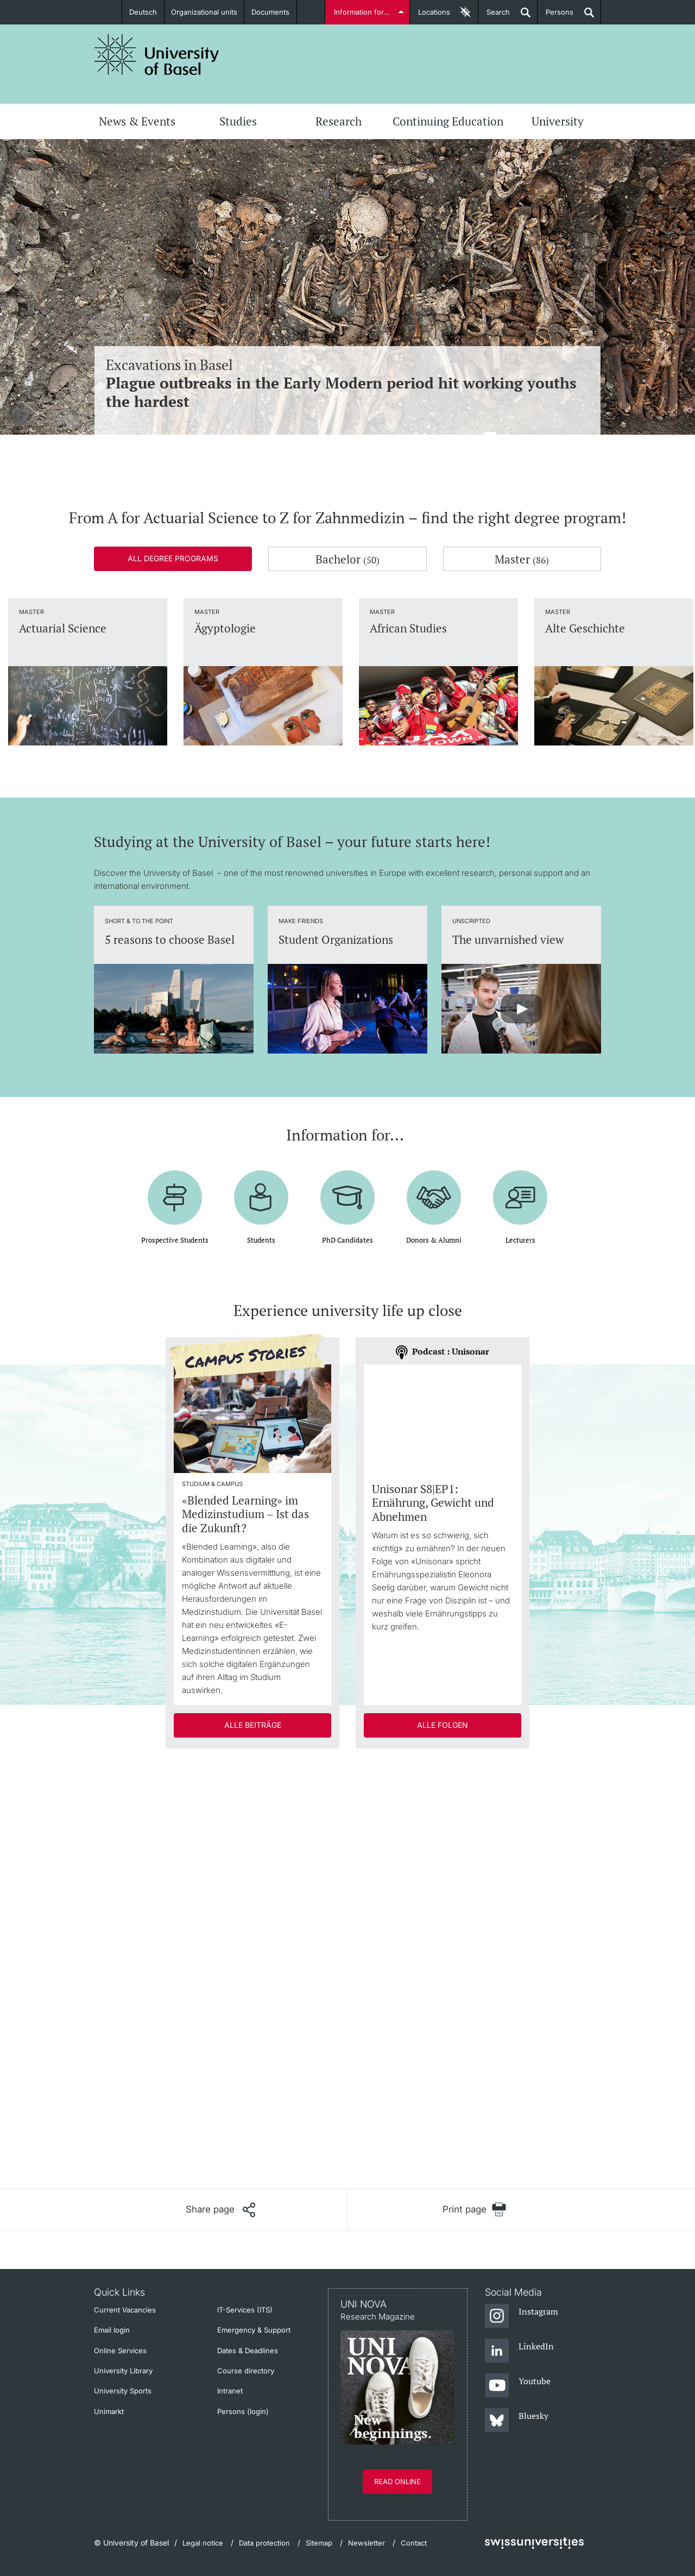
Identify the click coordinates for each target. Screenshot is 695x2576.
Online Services (120, 2350)
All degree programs (173, 558)
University (558, 121)
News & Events (137, 121)
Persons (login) (243, 2411)
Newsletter (366, 2543)
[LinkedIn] (519, 2351)
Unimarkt (109, 2411)
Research (338, 121)
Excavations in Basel (347, 383)
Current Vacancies (125, 2309)
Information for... (362, 12)
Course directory (245, 2370)
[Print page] (474, 2209)
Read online (397, 2481)
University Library (123, 2370)
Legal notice (202, 2543)
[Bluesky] (516, 2420)
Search (494, 16)
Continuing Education (448, 121)
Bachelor (347, 559)
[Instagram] (521, 2316)
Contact (414, 2543)
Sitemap (319, 2543)
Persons (555, 16)
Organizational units (204, 12)
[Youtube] (518, 2385)
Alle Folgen (442, 1724)
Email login (112, 2330)
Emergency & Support (253, 2330)
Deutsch (143, 12)
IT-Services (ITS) (245, 2309)
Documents (270, 12)
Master (522, 559)
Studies (238, 121)
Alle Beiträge (252, 1724)
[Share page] (220, 2209)
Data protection (264, 2543)
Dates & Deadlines (247, 2350)
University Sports (122, 2390)
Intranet (230, 2390)
